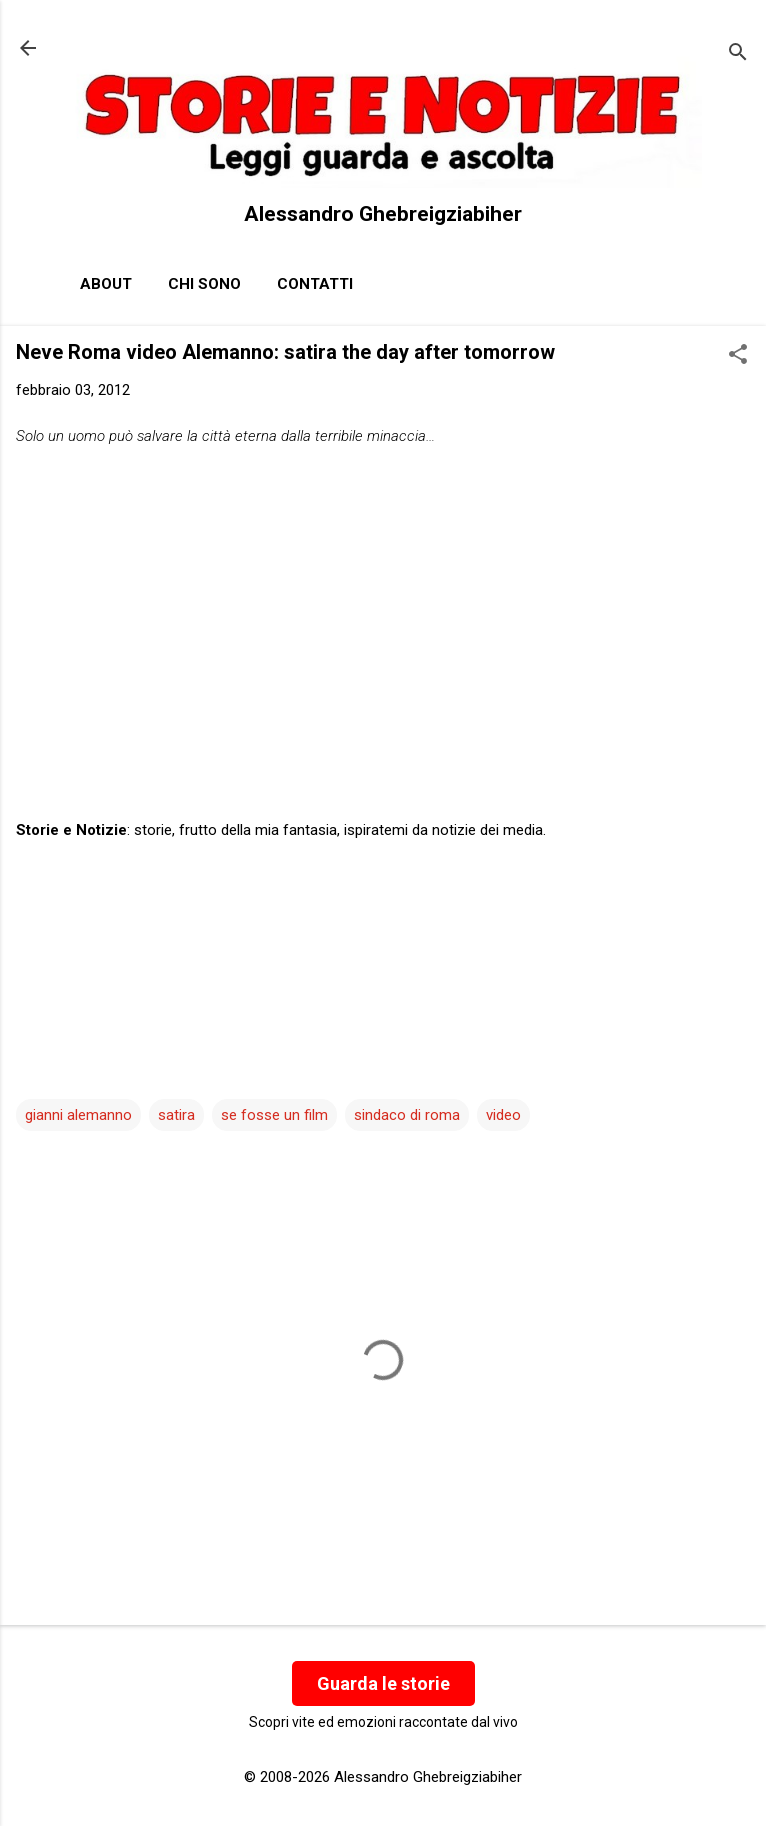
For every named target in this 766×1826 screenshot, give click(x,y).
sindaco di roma (407, 1115)
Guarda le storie (383, 1683)
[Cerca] (738, 54)
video (503, 1115)
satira (176, 1115)
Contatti (315, 284)
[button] (738, 356)
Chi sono (204, 284)
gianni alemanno (78, 1115)
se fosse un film (274, 1115)
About (106, 284)
